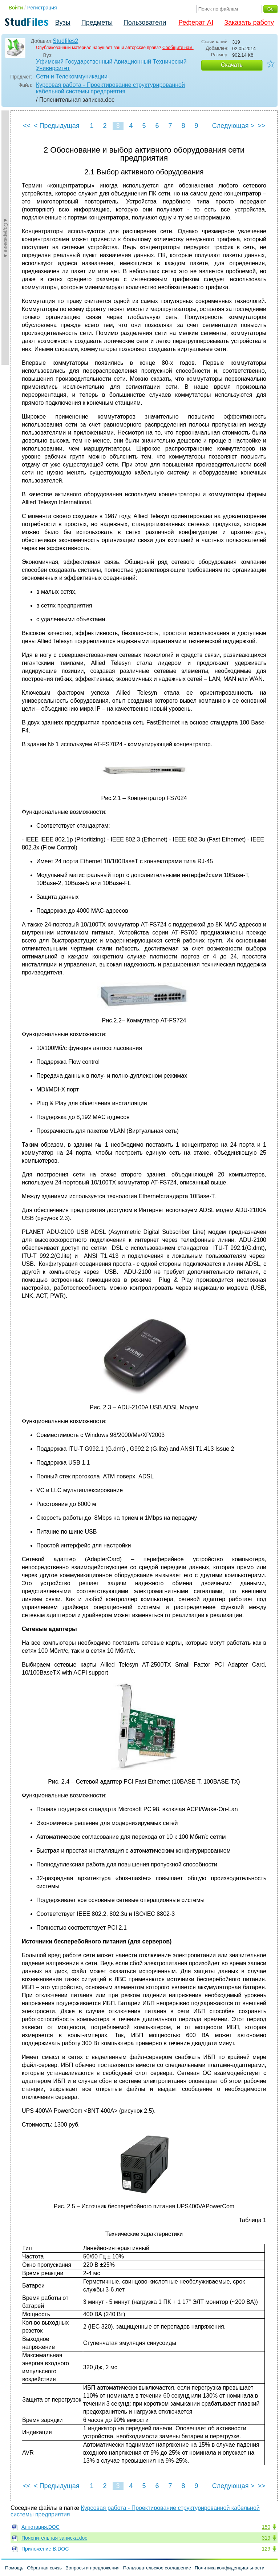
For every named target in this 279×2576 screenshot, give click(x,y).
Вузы (62, 22)
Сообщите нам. (178, 47)
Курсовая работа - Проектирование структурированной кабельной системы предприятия (110, 88)
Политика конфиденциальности (229, 2568)
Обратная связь (44, 2568)
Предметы (97, 22)
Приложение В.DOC (45, 2549)
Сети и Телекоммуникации (72, 76)
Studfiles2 (65, 41)
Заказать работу (249, 22)
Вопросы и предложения (92, 2568)
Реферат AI (195, 22)
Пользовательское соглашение (157, 2568)
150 (266, 2527)
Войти (16, 8)
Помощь (14, 2568)
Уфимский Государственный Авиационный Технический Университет (111, 64)
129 (266, 2549)
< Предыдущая (57, 125)
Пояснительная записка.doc (54, 2538)
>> (261, 125)
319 (266, 2538)
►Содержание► (6, 237)
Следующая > (233, 125)
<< (27, 125)
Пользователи (145, 22)
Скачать (232, 65)
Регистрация (42, 8)
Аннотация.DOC (40, 2527)
